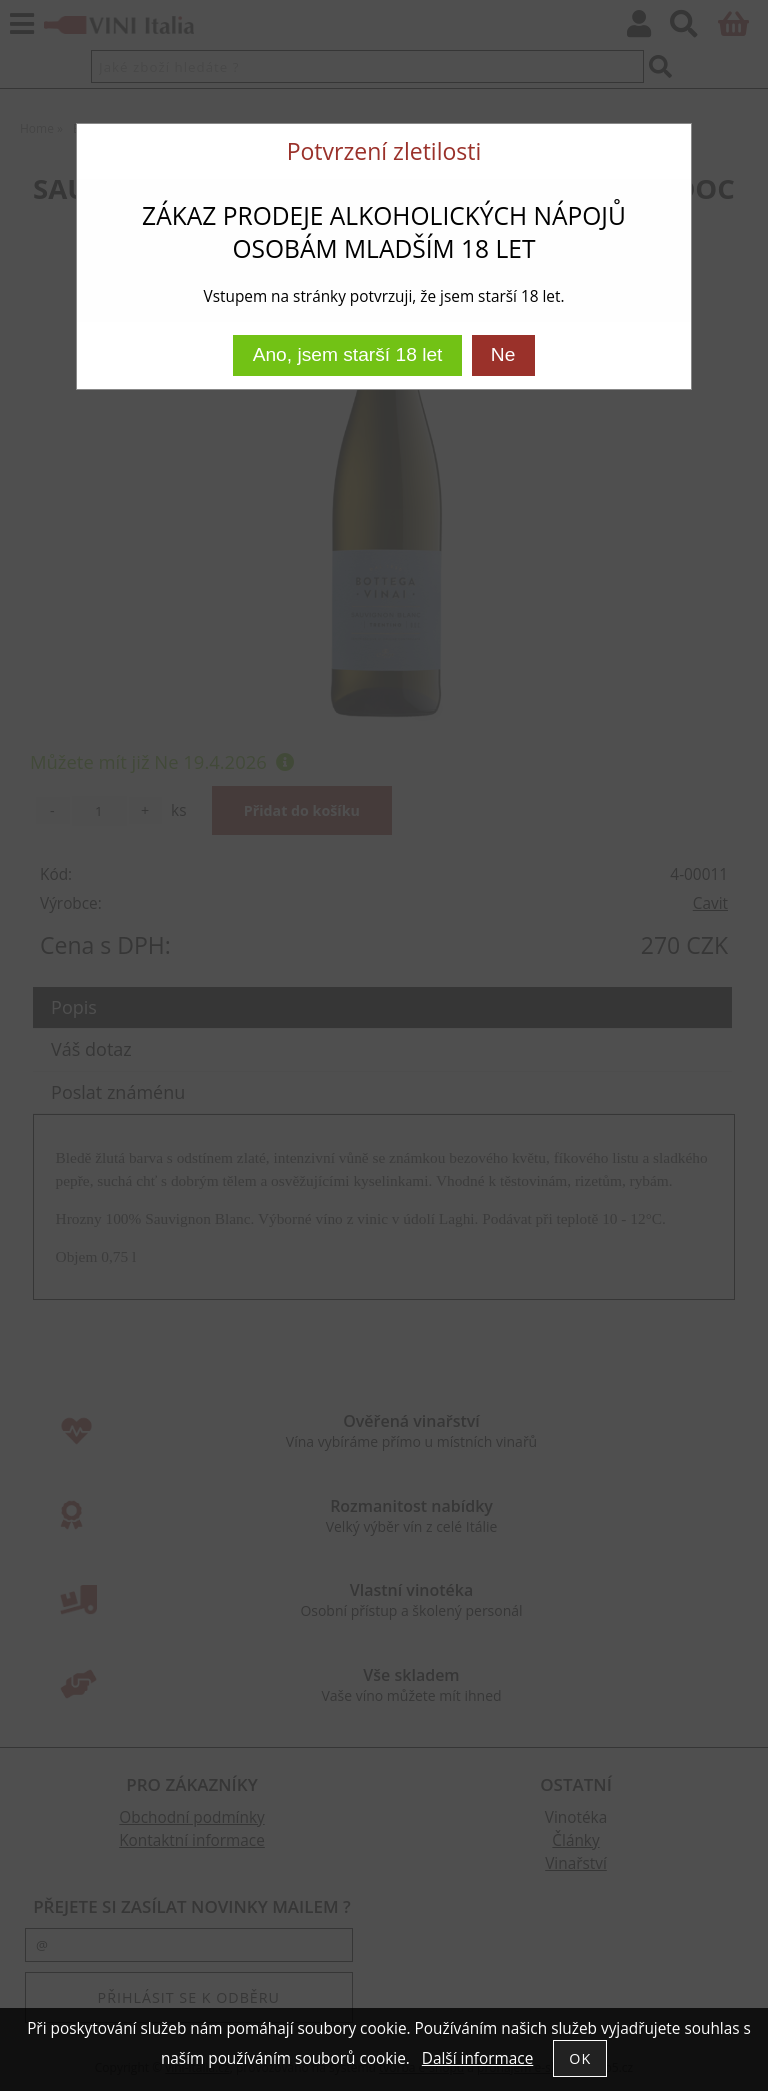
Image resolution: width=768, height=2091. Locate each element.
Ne (503, 354)
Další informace (477, 2058)
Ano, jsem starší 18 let (348, 354)
